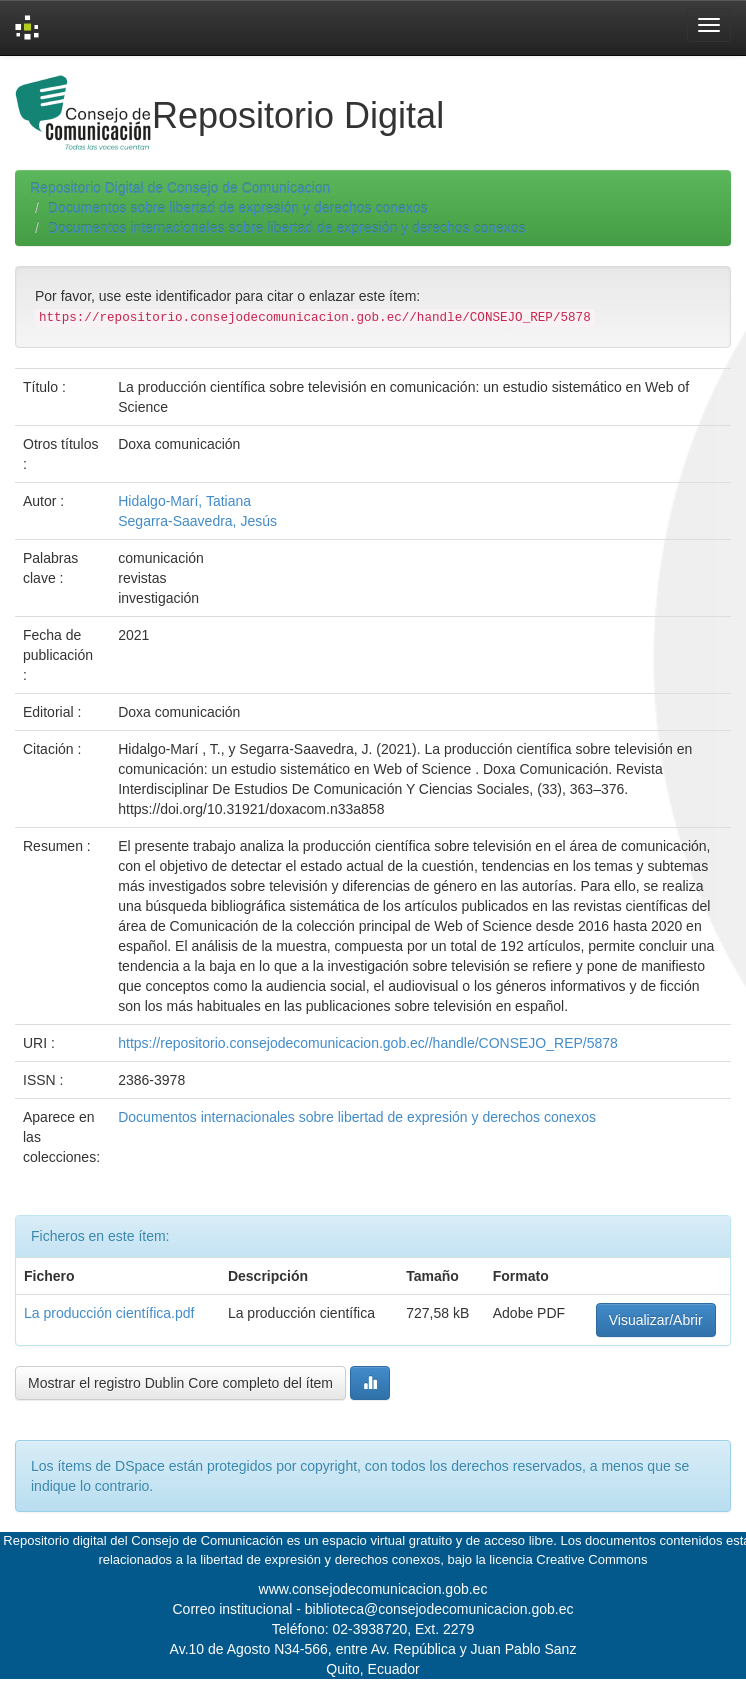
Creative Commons (591, 1559)
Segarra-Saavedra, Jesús (197, 521)
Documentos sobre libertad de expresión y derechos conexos (238, 208)
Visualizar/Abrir (656, 1320)
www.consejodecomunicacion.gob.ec (373, 1589)
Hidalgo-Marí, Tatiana (184, 501)
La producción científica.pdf (109, 1313)
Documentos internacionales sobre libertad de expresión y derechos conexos (287, 228)
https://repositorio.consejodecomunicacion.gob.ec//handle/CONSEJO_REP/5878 (368, 1043)
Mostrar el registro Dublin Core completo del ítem (180, 1383)
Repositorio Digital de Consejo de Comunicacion (180, 188)
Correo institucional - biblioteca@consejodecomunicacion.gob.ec (373, 1609)
